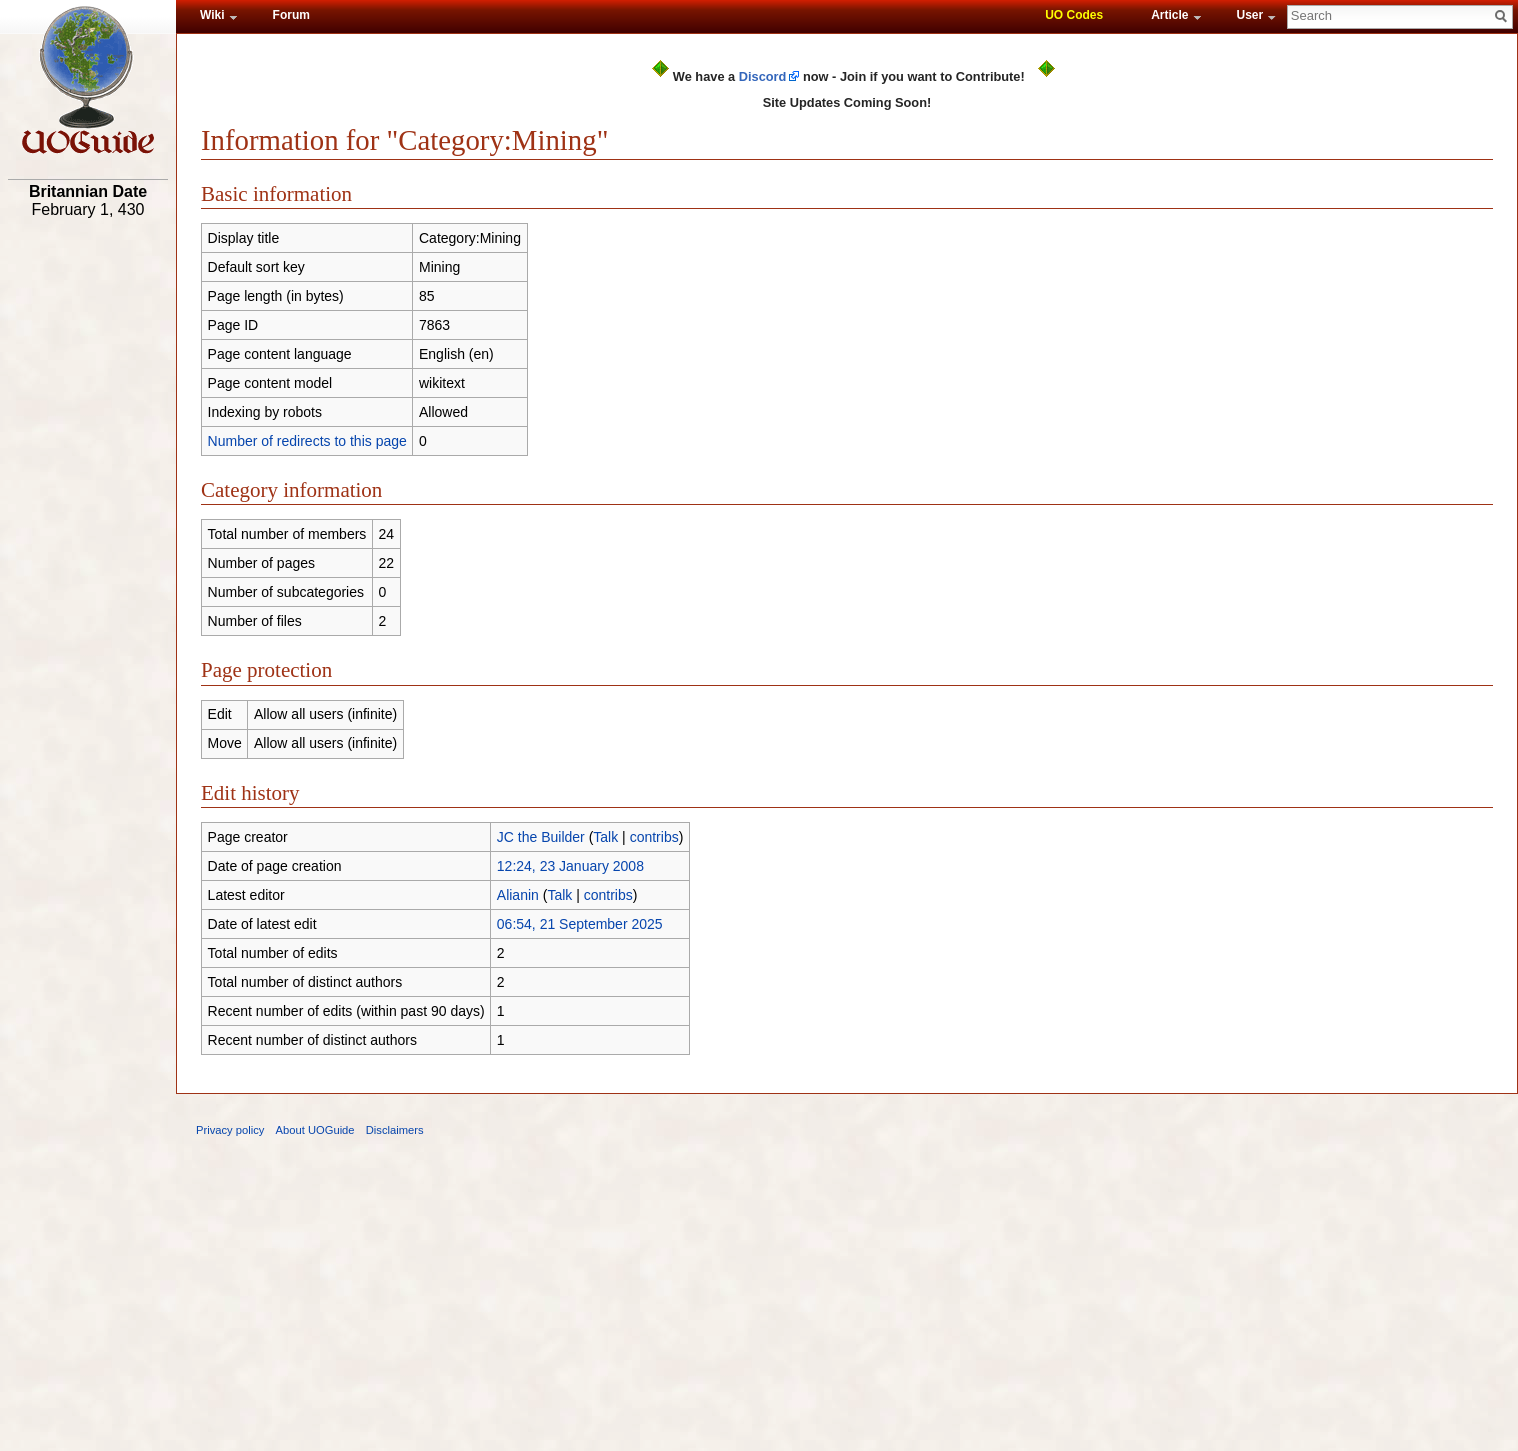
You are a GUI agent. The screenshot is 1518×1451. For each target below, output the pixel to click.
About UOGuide (315, 1130)
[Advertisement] (88, 537)
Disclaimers (395, 1130)
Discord (763, 76)
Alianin (518, 895)
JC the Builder (541, 837)
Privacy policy (230, 1130)
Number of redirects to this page (307, 441)
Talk (605, 837)
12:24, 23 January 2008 (570, 866)
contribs (654, 837)
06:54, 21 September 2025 (580, 924)
